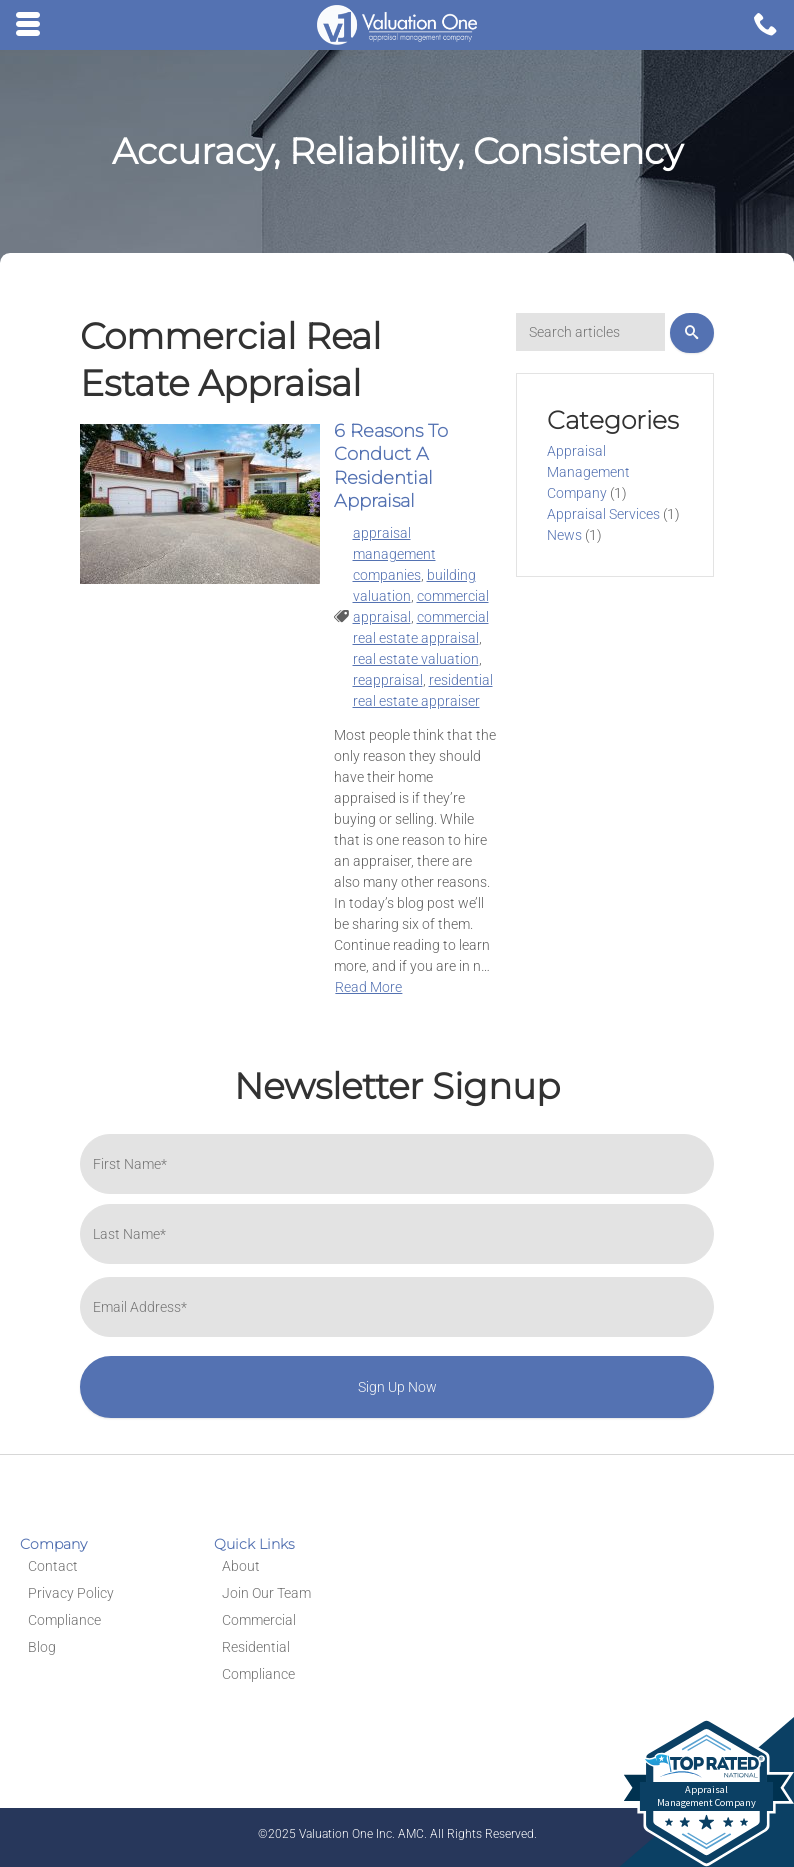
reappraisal (388, 680)
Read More (368, 987)
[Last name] (397, 1234)
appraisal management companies (394, 554)
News (564, 535)
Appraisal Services (603, 514)
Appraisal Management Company (588, 472)
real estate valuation (416, 659)
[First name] (397, 1164)
